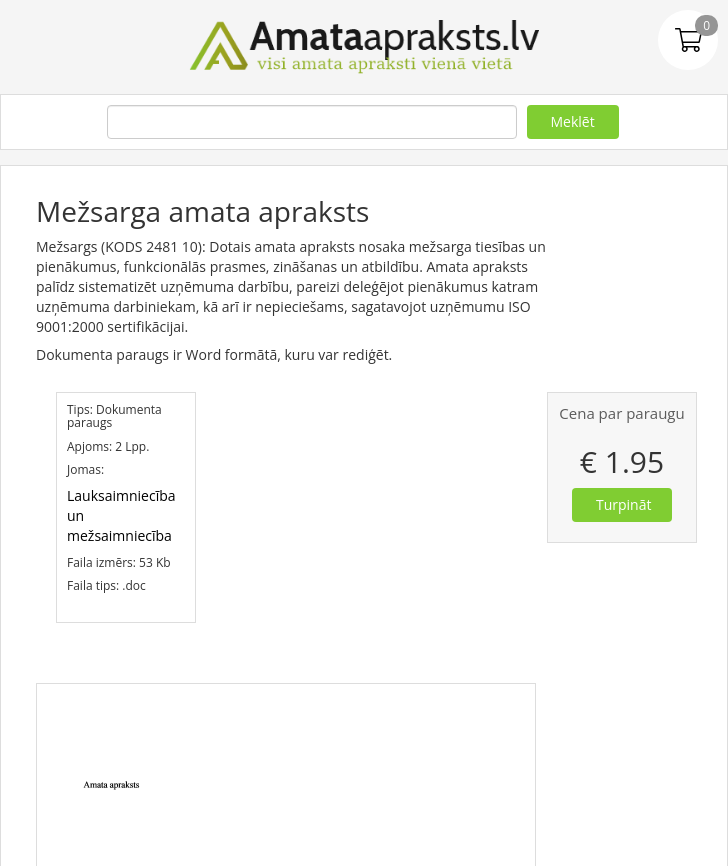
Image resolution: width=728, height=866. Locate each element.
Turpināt (623, 504)
